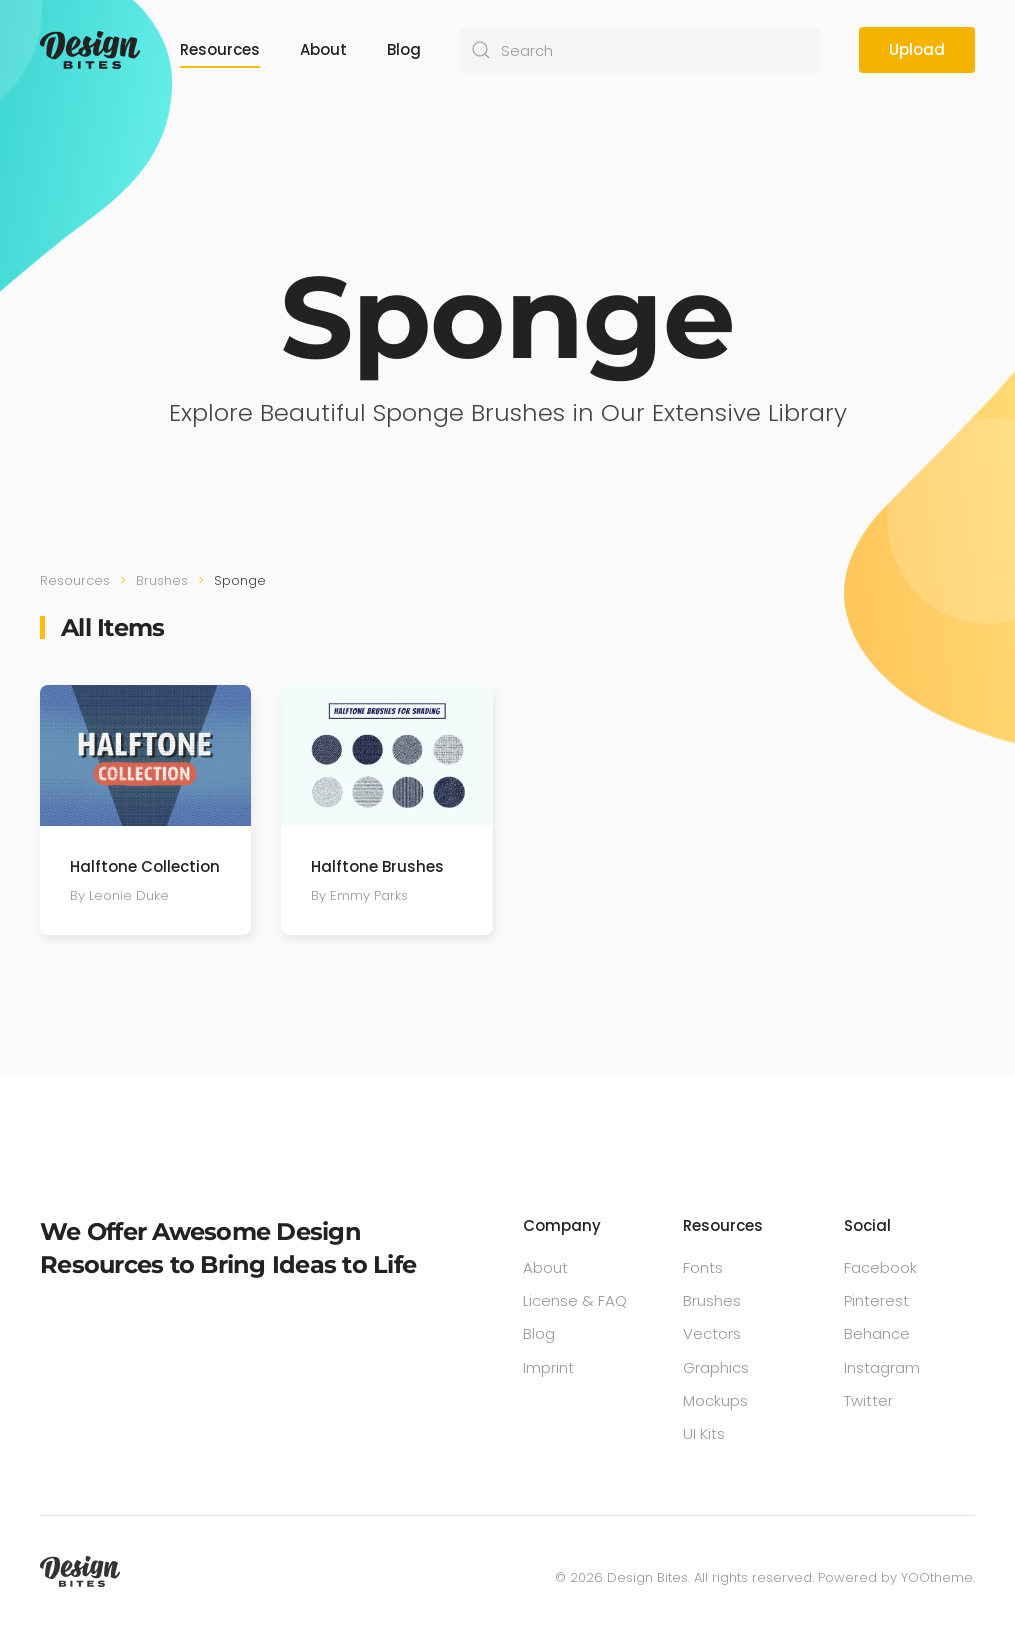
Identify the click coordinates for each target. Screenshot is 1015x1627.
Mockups (715, 1400)
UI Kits (704, 1433)
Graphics (716, 1367)
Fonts (703, 1267)
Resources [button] (220, 49)
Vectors (712, 1333)
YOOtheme (937, 1577)
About (323, 49)
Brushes (712, 1300)
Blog (404, 49)
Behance (877, 1333)
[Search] (640, 50)
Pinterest (876, 1300)
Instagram (882, 1367)
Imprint (548, 1367)
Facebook (880, 1267)
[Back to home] (90, 50)
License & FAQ (575, 1300)
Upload (917, 49)
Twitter (868, 1400)
